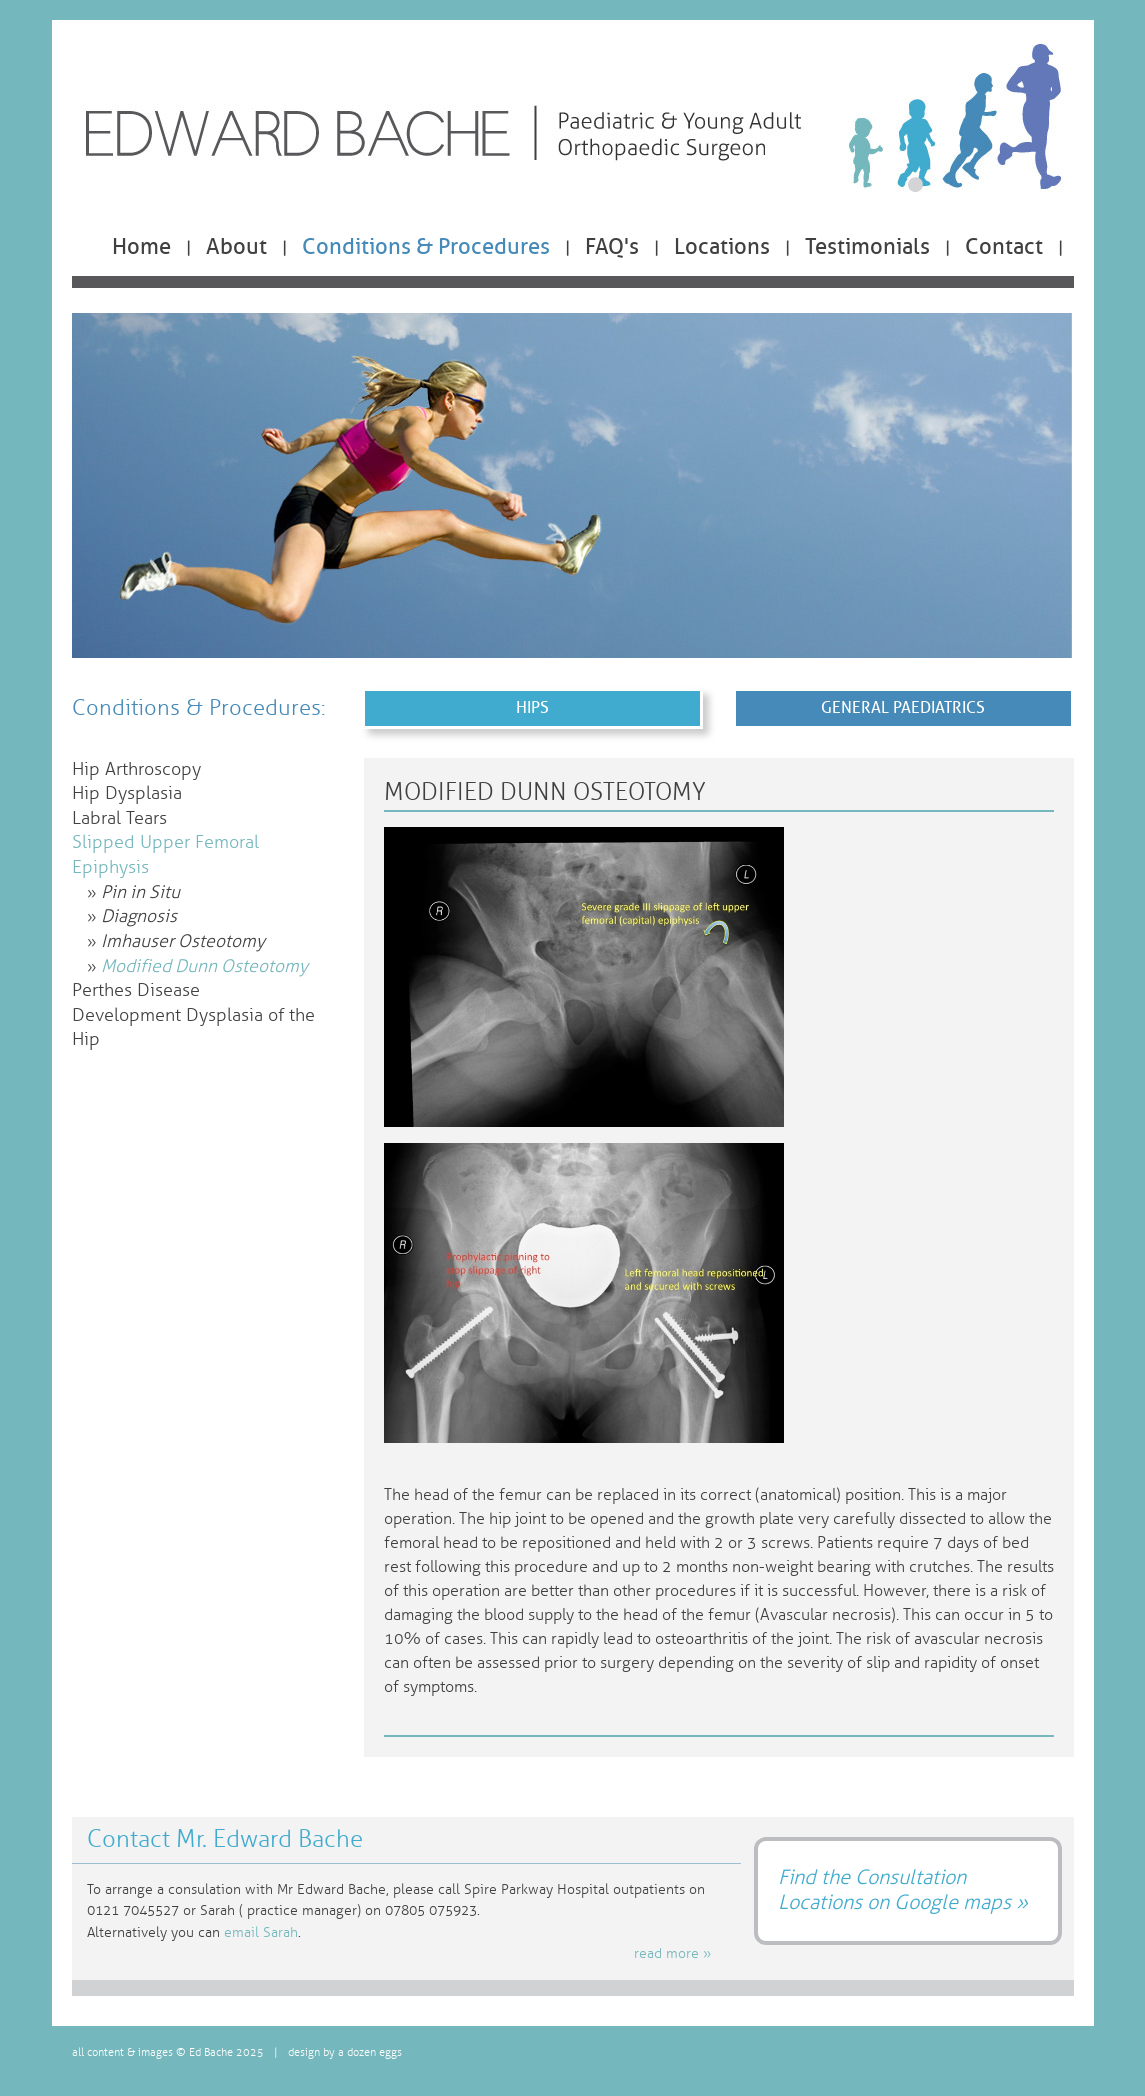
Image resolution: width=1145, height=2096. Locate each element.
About (236, 247)
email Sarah (261, 1932)
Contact (1004, 247)
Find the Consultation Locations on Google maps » (903, 1889)
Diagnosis (139, 916)
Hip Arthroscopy (136, 769)
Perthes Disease (136, 990)
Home (141, 247)
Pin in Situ (140, 892)
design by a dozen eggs (345, 2052)
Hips (532, 707)
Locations (722, 247)
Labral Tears (119, 818)
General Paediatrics (903, 707)
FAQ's (612, 247)
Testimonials (867, 247)
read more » (672, 1953)
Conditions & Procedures (426, 247)
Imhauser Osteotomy (183, 941)
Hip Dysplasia (127, 793)
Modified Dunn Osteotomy (204, 966)
